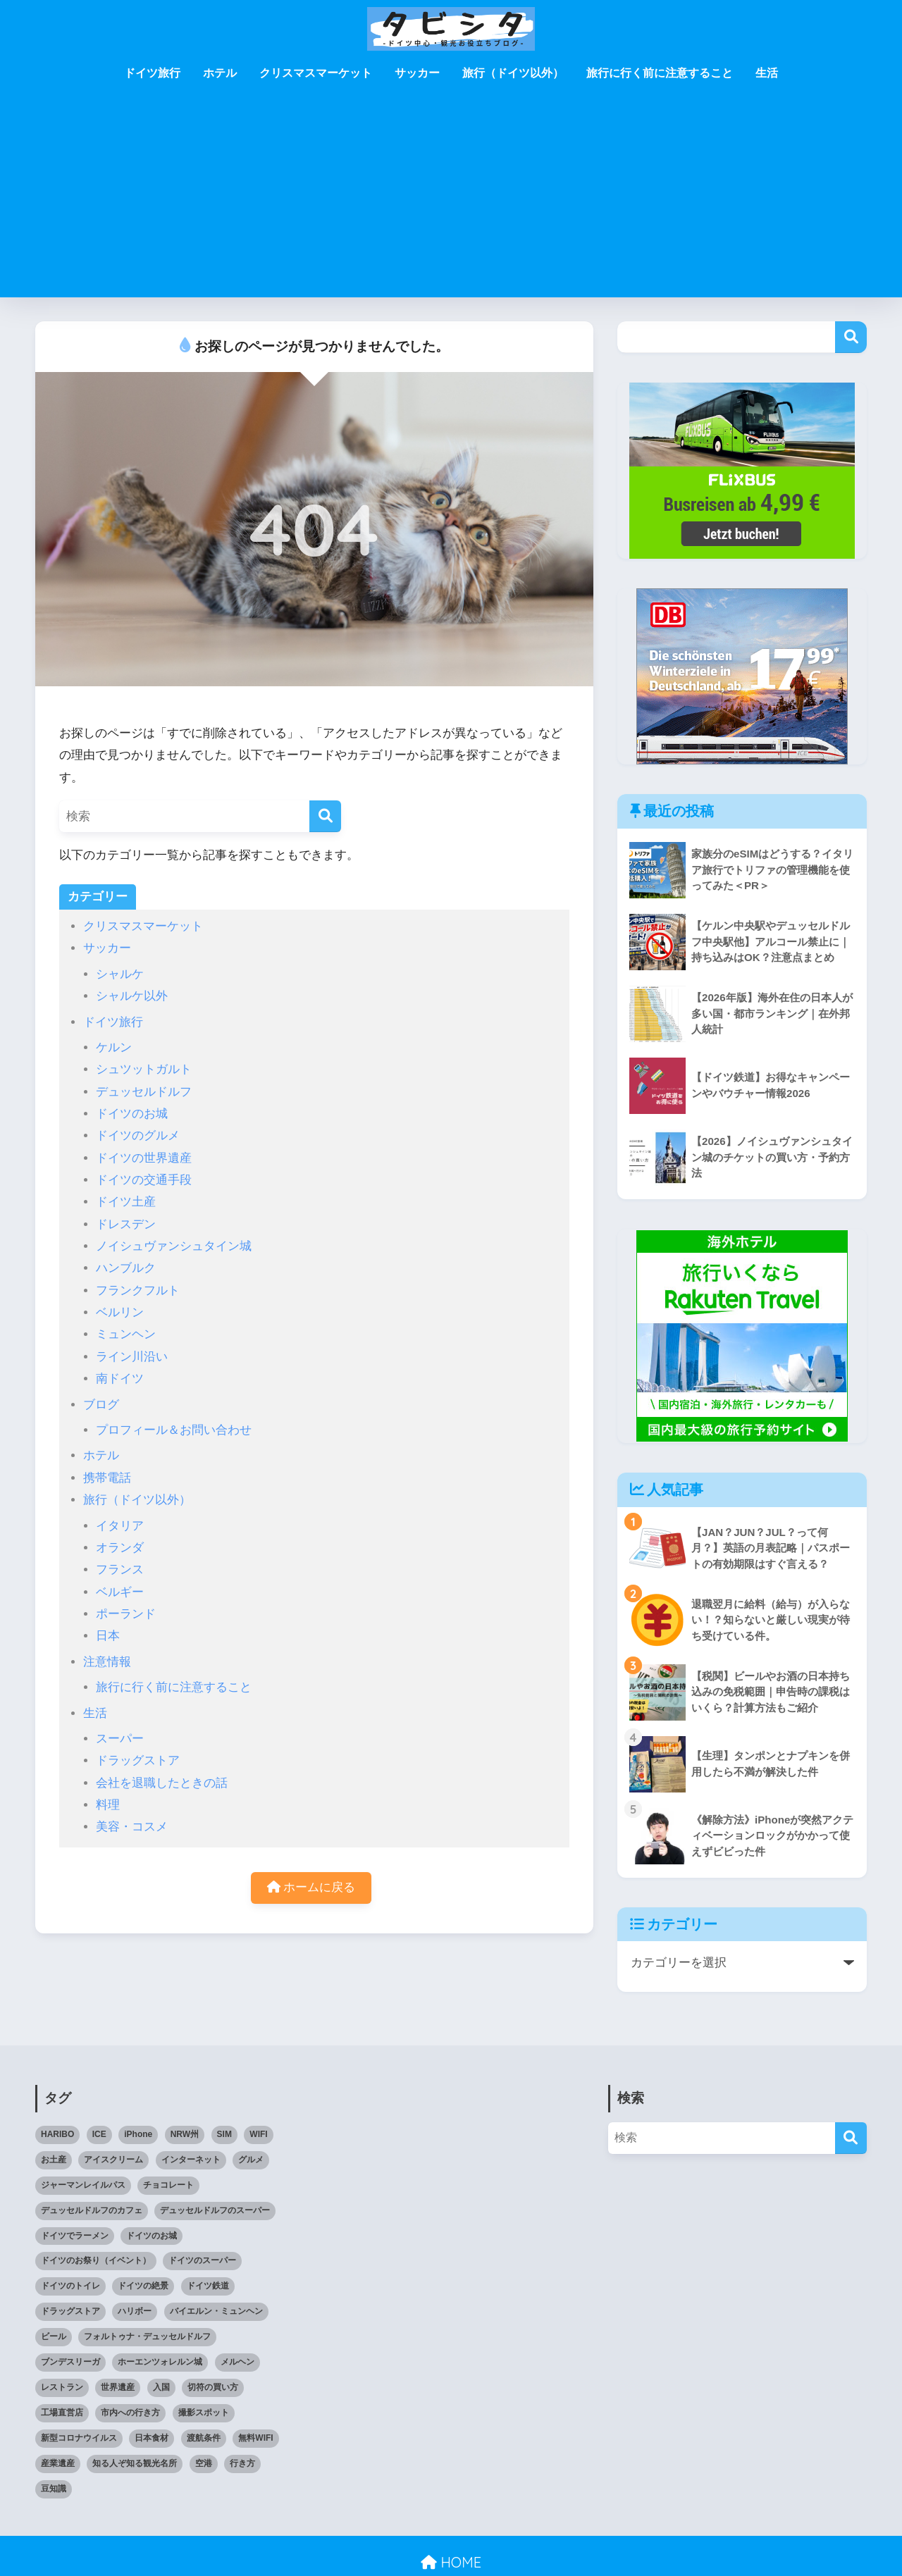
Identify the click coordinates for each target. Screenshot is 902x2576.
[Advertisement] (451, 198)
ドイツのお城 (132, 1113)
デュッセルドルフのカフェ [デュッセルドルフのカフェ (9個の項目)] (91, 2210)
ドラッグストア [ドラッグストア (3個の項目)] (70, 2311)
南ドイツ (120, 1378)
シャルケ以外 (132, 996)
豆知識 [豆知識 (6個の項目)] (53, 2489)
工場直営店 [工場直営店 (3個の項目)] (62, 2412)
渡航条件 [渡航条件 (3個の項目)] (204, 2438)
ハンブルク (126, 1268)
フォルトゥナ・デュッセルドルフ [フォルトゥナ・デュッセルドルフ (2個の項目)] (147, 2336)
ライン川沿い (132, 1356)
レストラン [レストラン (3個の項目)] (62, 2387)
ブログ (101, 1404)
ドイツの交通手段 (144, 1180)
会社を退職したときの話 (162, 1783)
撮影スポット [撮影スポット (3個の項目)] (203, 2412)
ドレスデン (126, 1224)
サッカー (417, 73)
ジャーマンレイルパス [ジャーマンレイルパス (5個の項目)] (83, 2185)
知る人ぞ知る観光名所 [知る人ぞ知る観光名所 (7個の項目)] (134, 2463)
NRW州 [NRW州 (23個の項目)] (185, 2134)
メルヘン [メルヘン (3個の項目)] (237, 2362)
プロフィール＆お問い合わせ (174, 1430)
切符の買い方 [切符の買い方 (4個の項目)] (212, 2387)
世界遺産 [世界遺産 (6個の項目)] (118, 2387)
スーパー (120, 1738)
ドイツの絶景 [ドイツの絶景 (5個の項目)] (143, 2286)
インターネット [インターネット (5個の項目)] (191, 2160)
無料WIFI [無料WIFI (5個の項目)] (255, 2438)
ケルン (114, 1047)
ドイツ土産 (126, 1201)
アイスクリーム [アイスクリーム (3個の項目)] (113, 2160)
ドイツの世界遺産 (144, 1158)
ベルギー (120, 1592)
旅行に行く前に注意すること (659, 73)
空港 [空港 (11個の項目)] (203, 2463)
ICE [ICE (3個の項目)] (99, 2134)
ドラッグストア (138, 1760)
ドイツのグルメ (138, 1135)
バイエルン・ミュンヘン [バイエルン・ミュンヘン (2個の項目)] (216, 2311)
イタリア (120, 1525)
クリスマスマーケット (315, 73)
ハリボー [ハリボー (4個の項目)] (135, 2311)
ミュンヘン (126, 1334)
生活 (766, 73)
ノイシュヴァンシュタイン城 (174, 1246)
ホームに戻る (311, 1887)
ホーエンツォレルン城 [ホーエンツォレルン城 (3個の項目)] (160, 2362)
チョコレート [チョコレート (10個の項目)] (168, 2185)
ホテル (220, 73)
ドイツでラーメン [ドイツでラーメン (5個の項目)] (75, 2236)
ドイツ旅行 (152, 73)
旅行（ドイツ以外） (513, 73)
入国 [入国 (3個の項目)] (161, 2387)
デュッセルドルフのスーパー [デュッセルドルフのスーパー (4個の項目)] (215, 2210)
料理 (108, 1805)
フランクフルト (138, 1290)
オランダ (120, 1547)
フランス (120, 1569)
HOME (451, 2562)
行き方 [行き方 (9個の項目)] (242, 2463)
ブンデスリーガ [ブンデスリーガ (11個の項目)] (70, 2362)
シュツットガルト (144, 1069)
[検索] (325, 816)
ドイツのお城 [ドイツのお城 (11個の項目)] (151, 2236)
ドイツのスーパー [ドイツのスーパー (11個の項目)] (202, 2260)
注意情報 (107, 1661)
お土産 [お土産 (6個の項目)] (53, 2160)
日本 (108, 1635)
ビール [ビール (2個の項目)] (53, 2336)
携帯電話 (107, 1478)
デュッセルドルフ (144, 1091)
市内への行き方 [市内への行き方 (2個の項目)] (130, 2412)
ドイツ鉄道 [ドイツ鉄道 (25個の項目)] (208, 2286)
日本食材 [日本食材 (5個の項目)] (151, 2438)
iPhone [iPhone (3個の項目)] (138, 2134)
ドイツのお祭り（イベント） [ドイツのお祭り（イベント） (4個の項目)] (96, 2260)
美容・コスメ (132, 1826)
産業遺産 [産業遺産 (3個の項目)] (58, 2463)
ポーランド (126, 1614)
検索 (851, 337)
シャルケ (120, 974)
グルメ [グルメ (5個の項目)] (251, 2160)
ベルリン (120, 1312)
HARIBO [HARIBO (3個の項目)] (57, 2134)
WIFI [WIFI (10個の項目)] (258, 2134)
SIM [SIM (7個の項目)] (224, 2134)
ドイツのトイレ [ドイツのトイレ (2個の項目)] (70, 2286)
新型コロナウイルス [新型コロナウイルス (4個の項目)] (79, 2438)
